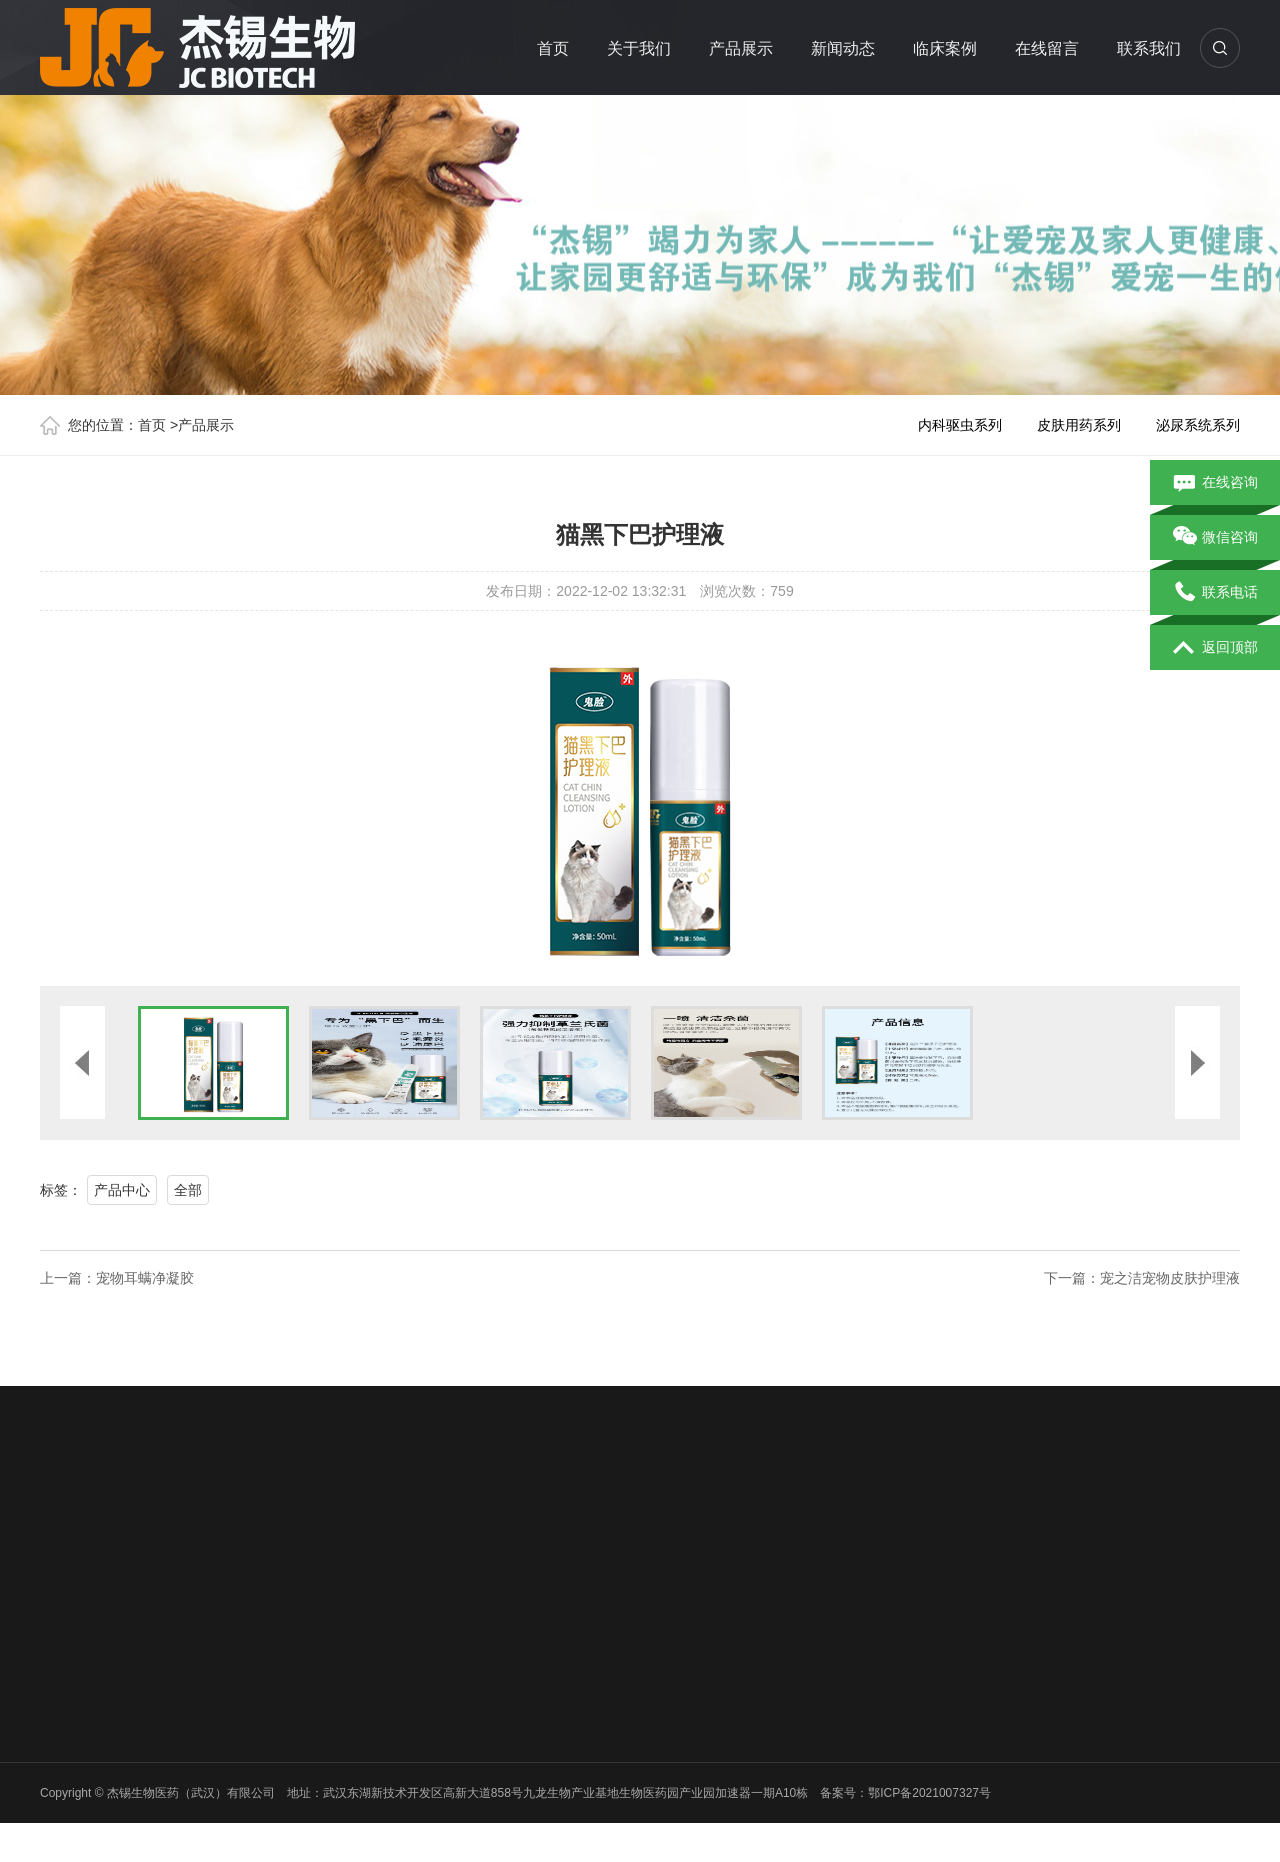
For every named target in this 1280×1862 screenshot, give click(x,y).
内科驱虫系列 (960, 425)
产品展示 (741, 48)
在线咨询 (1215, 483)
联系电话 (1215, 593)
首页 (553, 48)
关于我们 (639, 48)
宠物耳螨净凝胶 (145, 1278)
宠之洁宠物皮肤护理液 (1170, 1278)
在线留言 (1047, 48)
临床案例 (945, 48)
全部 (188, 1190)
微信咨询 (1215, 538)
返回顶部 (1215, 648)
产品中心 (122, 1190)
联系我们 (1149, 48)
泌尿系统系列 (1198, 425)
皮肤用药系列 (1079, 425)
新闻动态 (843, 48)
